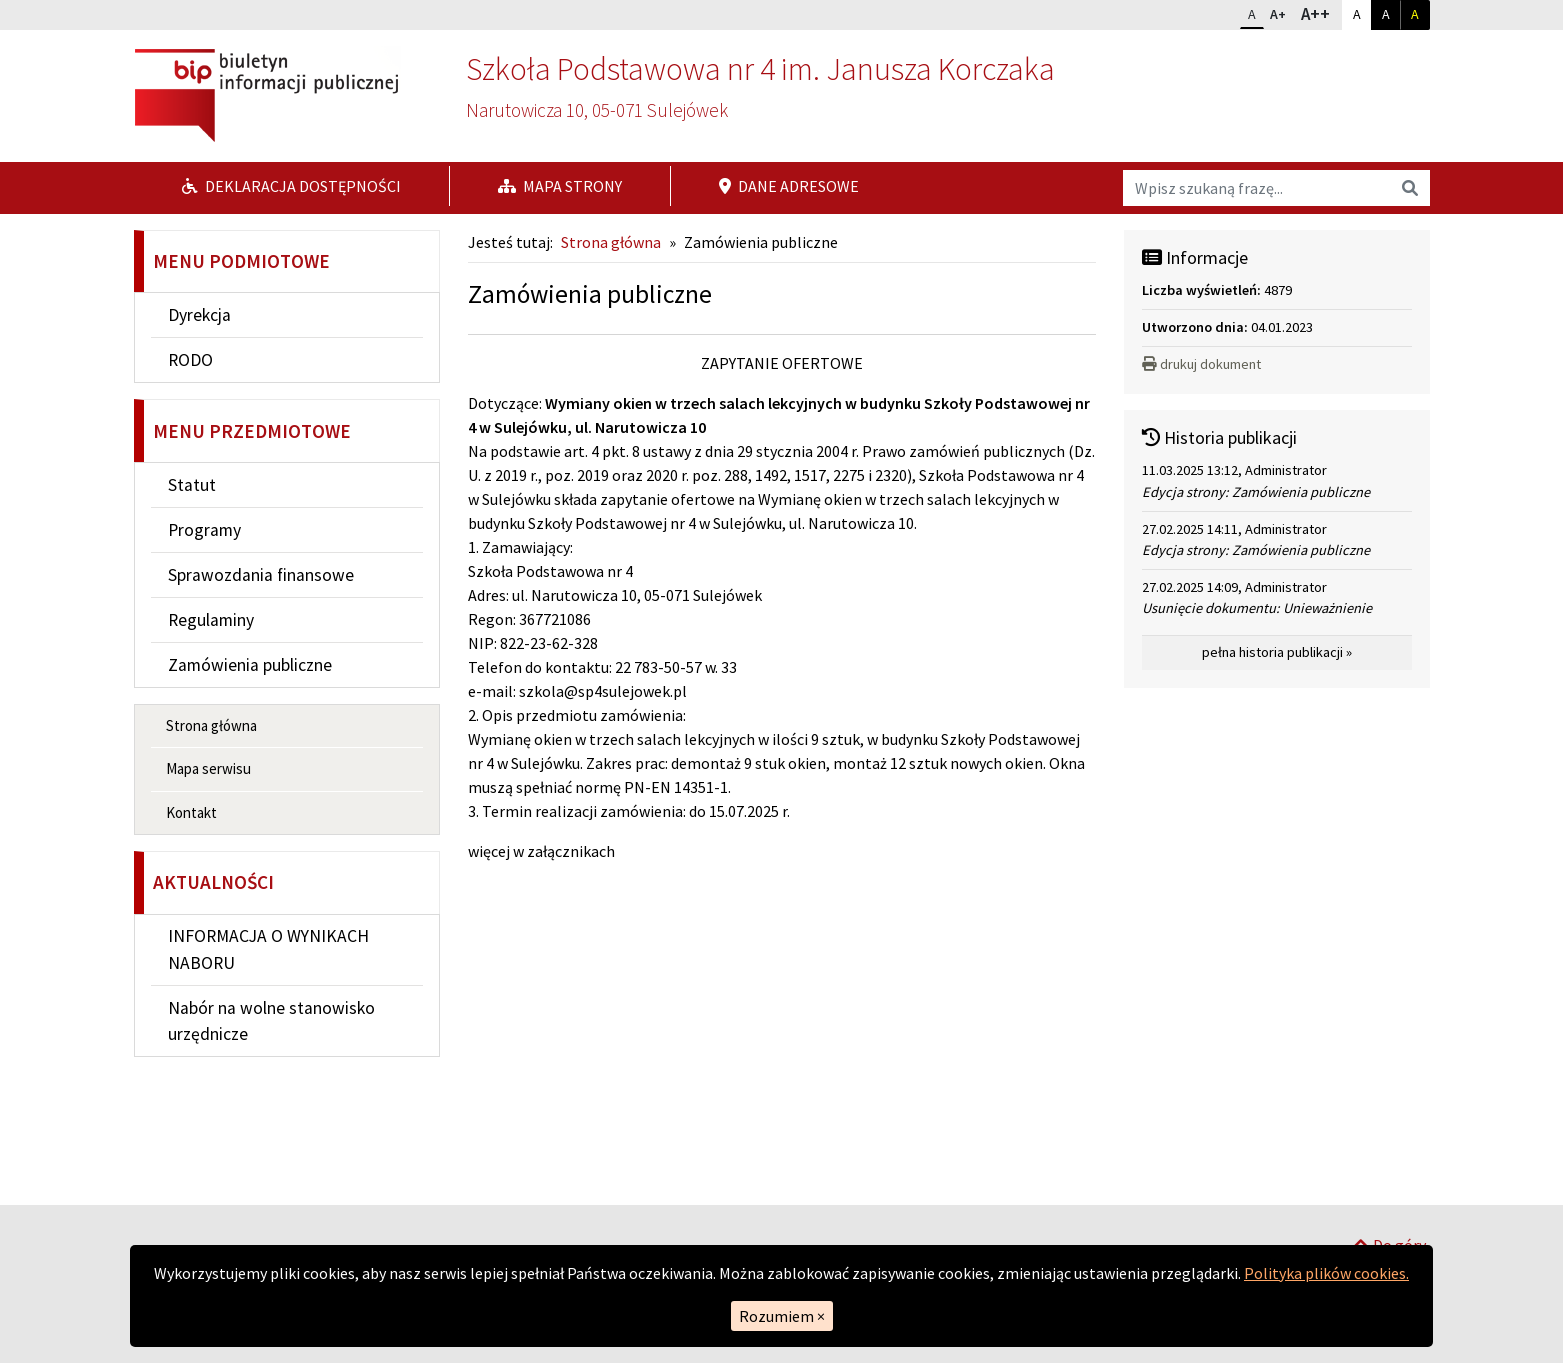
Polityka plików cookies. (1326, 1273)
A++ (1320, 13)
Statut (192, 485)
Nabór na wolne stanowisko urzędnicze (271, 1021)
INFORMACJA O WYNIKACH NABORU (268, 949)
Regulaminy (211, 620)
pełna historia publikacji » (1277, 652)
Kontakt (191, 812)
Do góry (1389, 1179)
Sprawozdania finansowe (261, 575)
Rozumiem (782, 1316)
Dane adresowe (789, 186)
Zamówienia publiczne (250, 665)
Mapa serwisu (208, 768)
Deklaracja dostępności (291, 186)
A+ (1282, 12)
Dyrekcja (199, 315)
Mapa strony (560, 186)
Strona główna (211, 725)
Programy (204, 530)
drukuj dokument (1201, 364)
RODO (190, 360)
